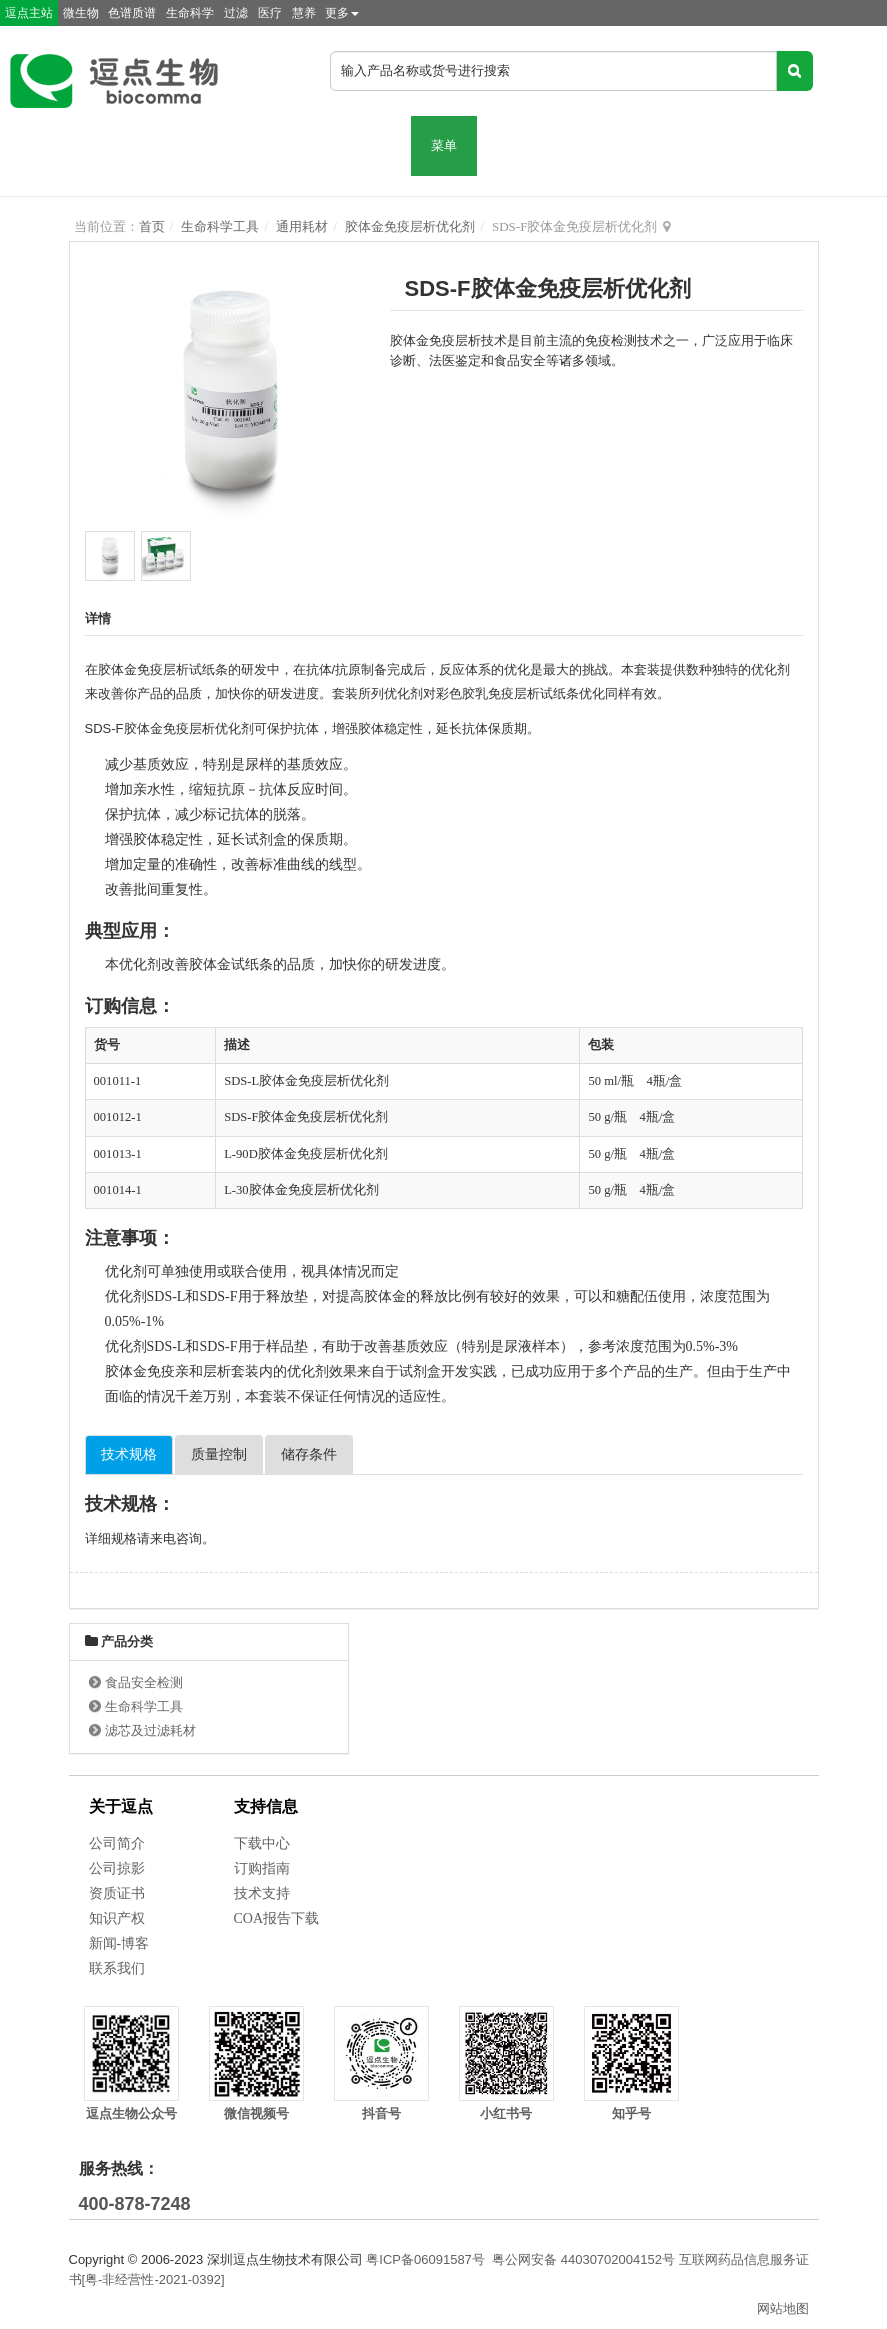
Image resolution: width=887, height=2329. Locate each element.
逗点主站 (29, 13)
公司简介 (117, 1843)
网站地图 (783, 2308)
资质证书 (117, 1893)
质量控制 (219, 1454)
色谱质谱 (132, 13)
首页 (152, 226)
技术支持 (262, 1893)
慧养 (304, 13)
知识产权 (117, 1918)
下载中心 (262, 1843)
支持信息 (266, 1806)
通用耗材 (302, 226)
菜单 (444, 145)
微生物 (81, 13)
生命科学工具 (220, 226)
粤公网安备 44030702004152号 (583, 2259)
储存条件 (309, 1454)
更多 (342, 13)
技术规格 (129, 1454)
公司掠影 (117, 1868)
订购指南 (262, 1868)
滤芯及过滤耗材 (150, 1730)
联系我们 (117, 1968)
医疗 (270, 13)
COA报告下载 (277, 1918)
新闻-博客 (119, 1943)
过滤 (236, 13)
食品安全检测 (144, 1682)
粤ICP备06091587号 (425, 2259)
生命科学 (190, 13)
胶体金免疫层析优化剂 (410, 226)
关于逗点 (121, 1806)
